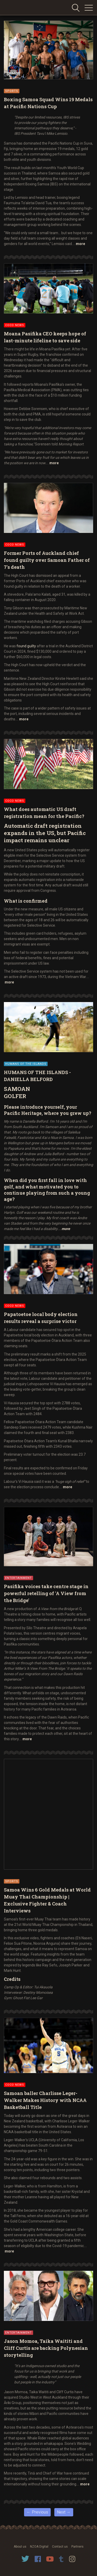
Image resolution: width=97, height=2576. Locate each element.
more (80, 244)
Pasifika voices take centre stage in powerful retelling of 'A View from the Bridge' (46, 1593)
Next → (64, 2512)
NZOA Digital (39, 2546)
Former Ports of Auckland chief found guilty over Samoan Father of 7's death (47, 560)
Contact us (60, 2546)
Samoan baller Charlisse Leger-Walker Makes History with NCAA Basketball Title (45, 2100)
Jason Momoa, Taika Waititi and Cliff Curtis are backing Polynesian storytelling (46, 2348)
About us (20, 2546)
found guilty (26, 646)
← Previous (37, 2512)
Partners (77, 2546)
